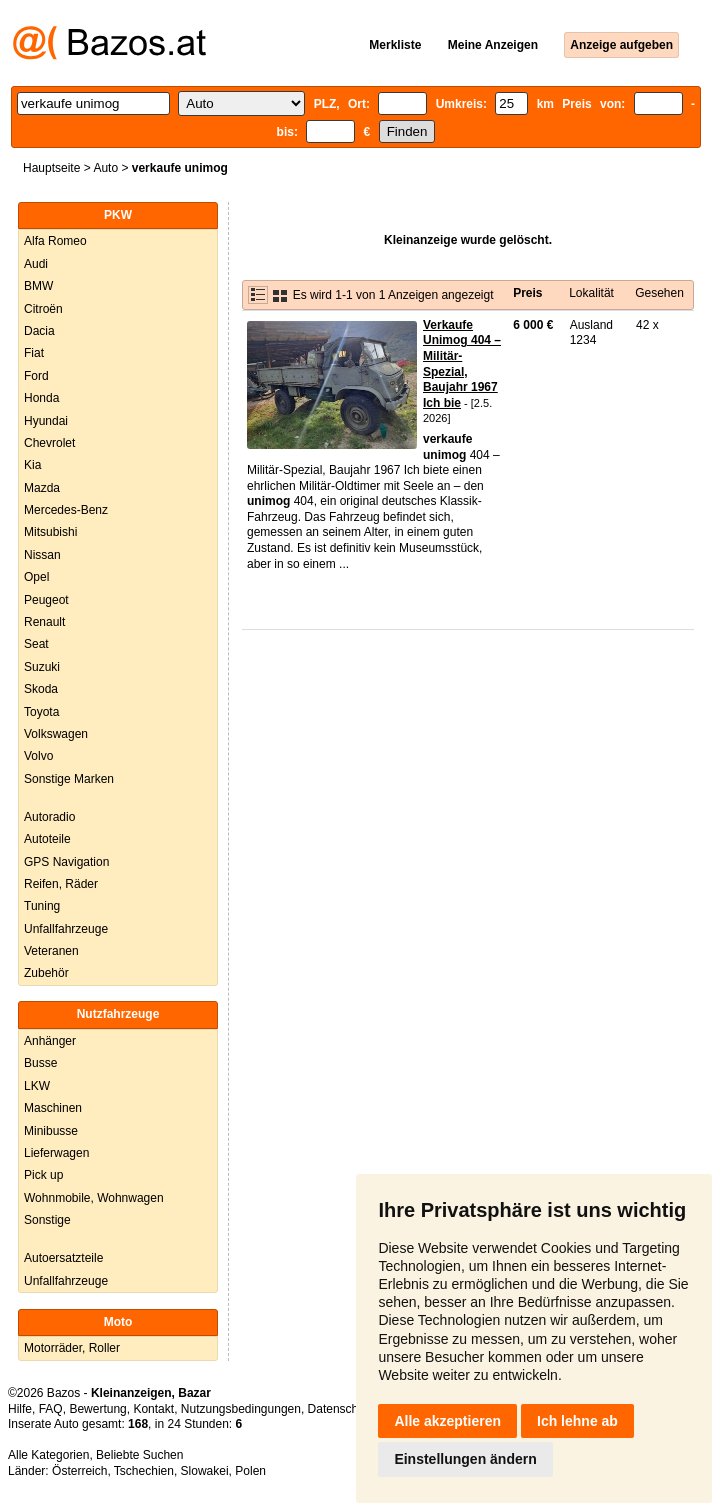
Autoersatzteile (63, 1258)
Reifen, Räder (61, 884)
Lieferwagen (56, 1153)
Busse (40, 1063)
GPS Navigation (66, 862)
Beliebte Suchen (139, 1455)
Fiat (34, 353)
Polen (250, 1471)
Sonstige (47, 1220)
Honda (41, 398)
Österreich (79, 1471)
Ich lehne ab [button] (577, 1421)
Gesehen (659, 293)
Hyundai (46, 421)
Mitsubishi (50, 532)
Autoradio (49, 817)
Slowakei (205, 1471)
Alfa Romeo (55, 241)
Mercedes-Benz (66, 510)
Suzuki (42, 667)
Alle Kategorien (48, 1455)
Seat (36, 644)
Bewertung (97, 1409)
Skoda (41, 689)
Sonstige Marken (69, 779)
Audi (36, 264)
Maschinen (53, 1108)
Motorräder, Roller (72, 1348)
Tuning (42, 906)
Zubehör (46, 973)
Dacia (39, 331)
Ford (36, 376)
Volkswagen (56, 734)
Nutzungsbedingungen (241, 1409)
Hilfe (20, 1409)
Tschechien (144, 1471)
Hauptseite (51, 168)
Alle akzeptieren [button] (447, 1421)
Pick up (43, 1175)
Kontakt (153, 1409)
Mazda (42, 488)
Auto (105, 168)
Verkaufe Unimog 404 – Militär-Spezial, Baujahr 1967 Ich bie (462, 364)
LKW (37, 1086)
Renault (44, 622)
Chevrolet (49, 443)
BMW (38, 286)
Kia (32, 465)
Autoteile (47, 839)
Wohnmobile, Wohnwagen (94, 1198)
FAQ (51, 1409)
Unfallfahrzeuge (66, 929)
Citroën (43, 309)
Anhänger (50, 1041)
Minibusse (51, 1131)
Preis (527, 293)
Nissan (42, 555)
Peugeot (46, 600)
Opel (36, 577)
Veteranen (51, 951)
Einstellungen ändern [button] (465, 1459)
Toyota (41, 712)
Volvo (38, 756)
